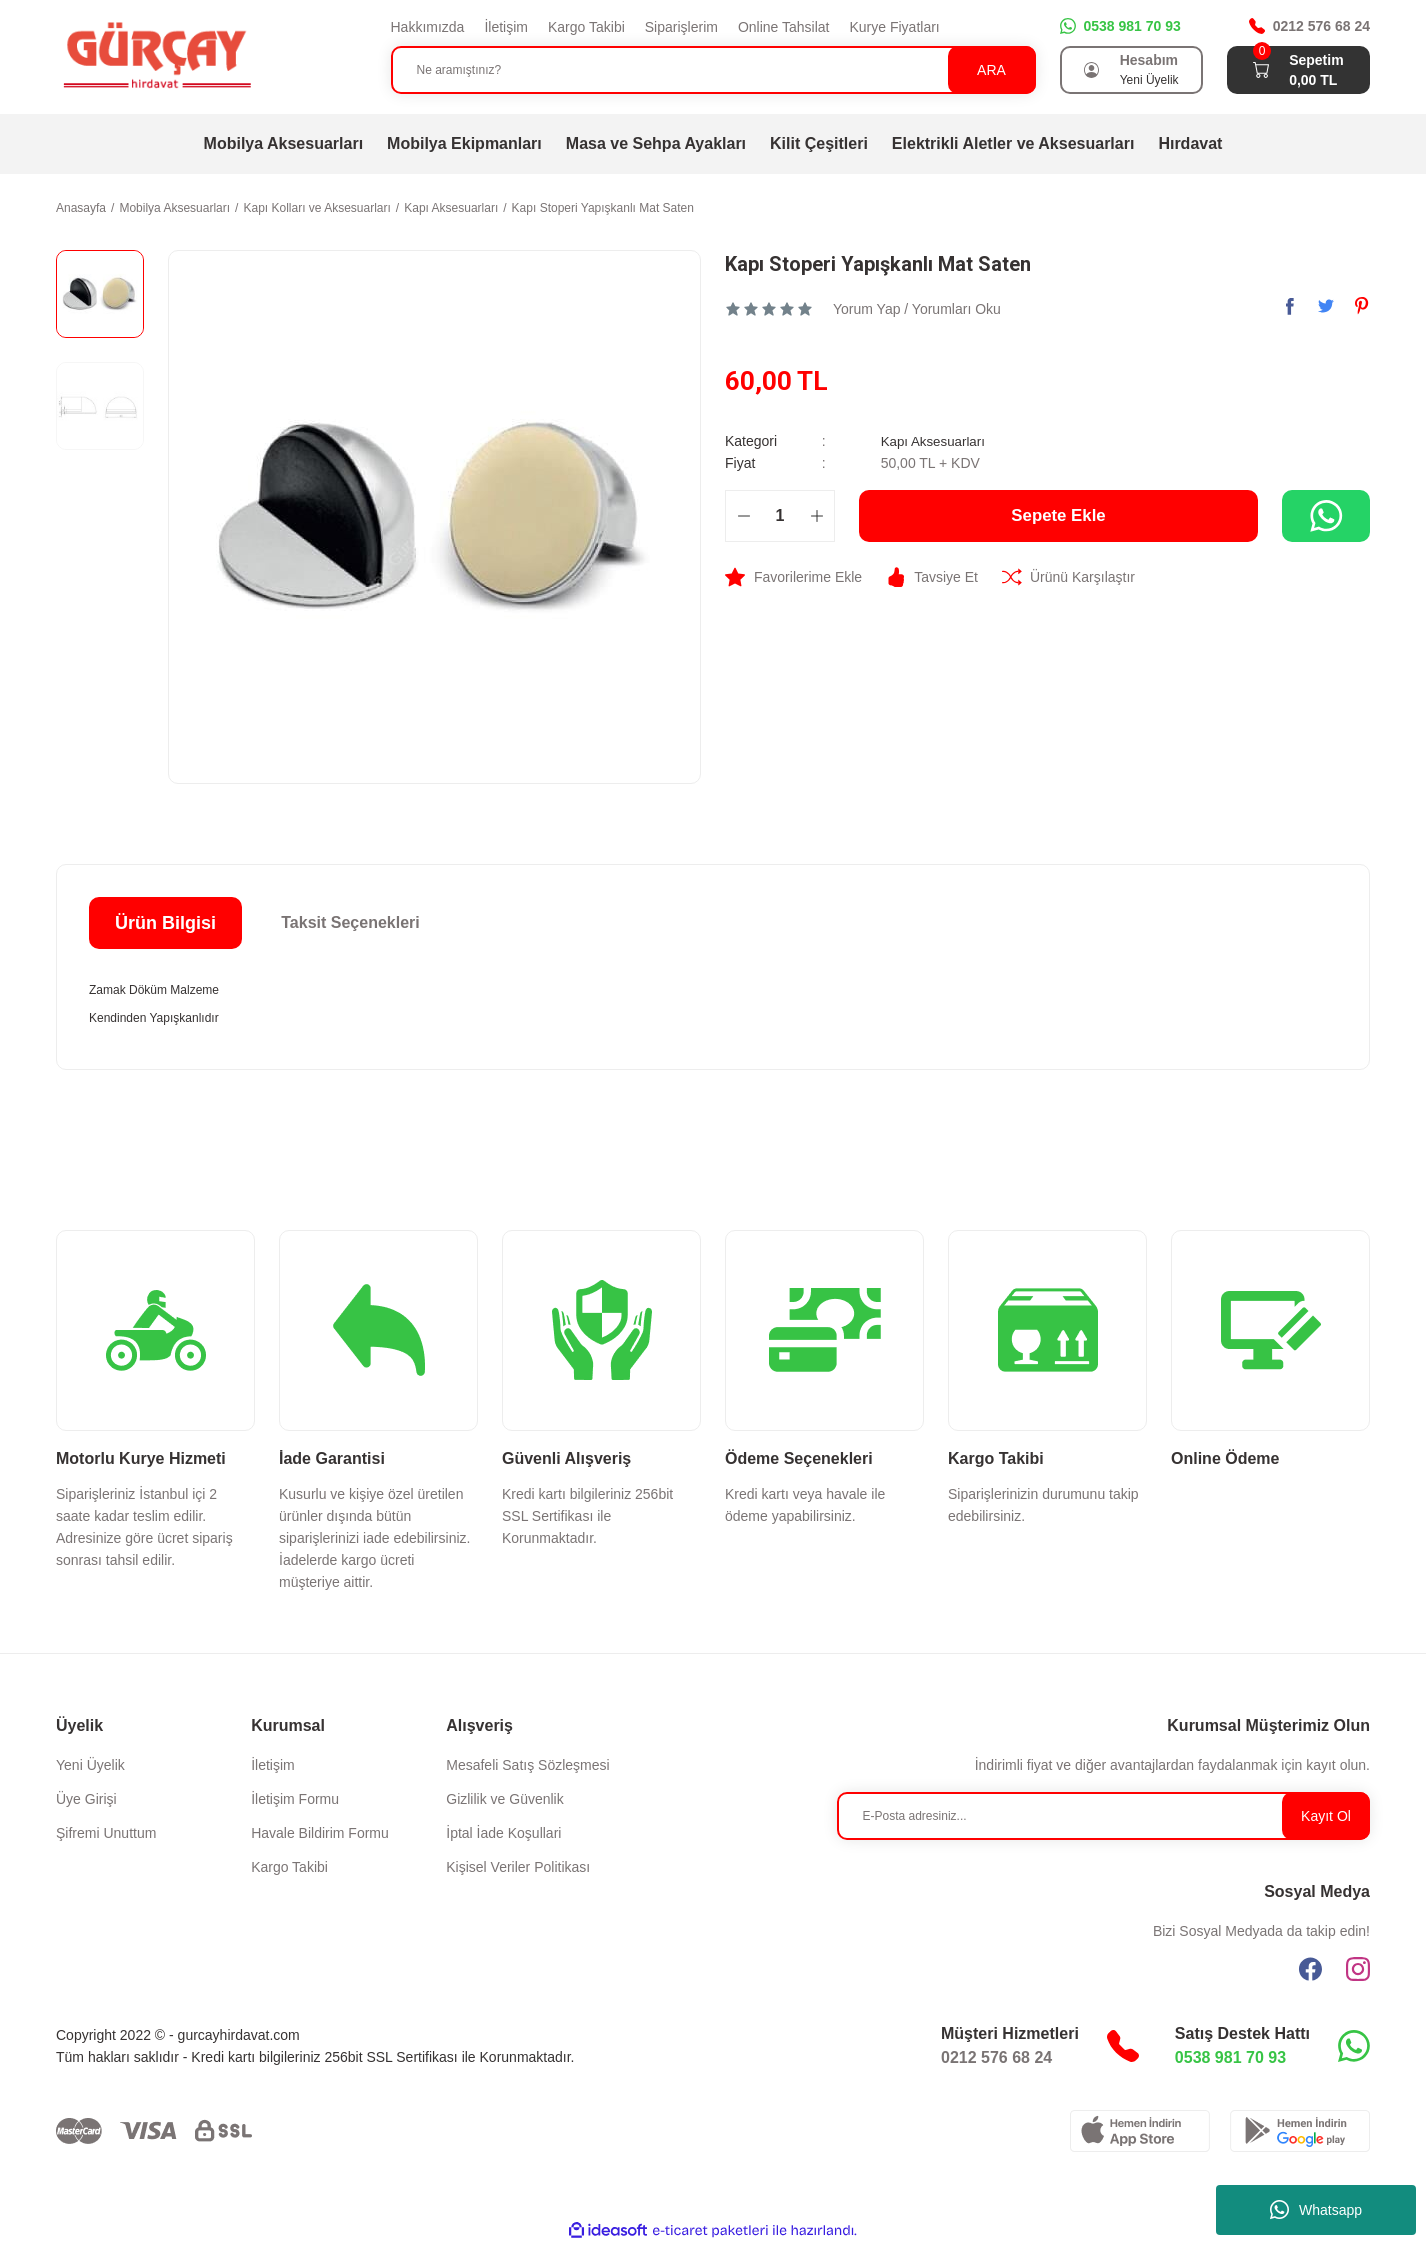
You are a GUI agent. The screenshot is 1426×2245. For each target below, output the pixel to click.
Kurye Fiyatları (894, 27)
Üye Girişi (86, 1799)
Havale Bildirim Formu (320, 1833)
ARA (991, 70)
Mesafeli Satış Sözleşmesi (527, 1765)
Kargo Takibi (586, 27)
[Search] (713, 70)
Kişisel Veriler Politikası (518, 1867)
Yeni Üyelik (90, 1765)
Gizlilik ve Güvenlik (504, 1799)
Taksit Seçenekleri (350, 922)
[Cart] (1261, 70)
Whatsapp (1316, 2210)
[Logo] (156, 56)
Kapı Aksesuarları (936, 441)
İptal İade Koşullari (503, 1833)
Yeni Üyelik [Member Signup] (1149, 80)
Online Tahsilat (784, 27)
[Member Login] (1092, 70)
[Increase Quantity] (816, 516)
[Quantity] (780, 516)
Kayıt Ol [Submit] (1326, 1816)
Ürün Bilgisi (165, 923)
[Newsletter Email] (1104, 1816)
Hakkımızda (428, 27)
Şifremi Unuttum (106, 1833)
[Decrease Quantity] (743, 516)
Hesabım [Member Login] (1149, 60)
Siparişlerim (681, 27)
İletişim (506, 27)
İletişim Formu (295, 1799)
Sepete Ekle (1058, 516)
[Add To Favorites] (793, 577)
